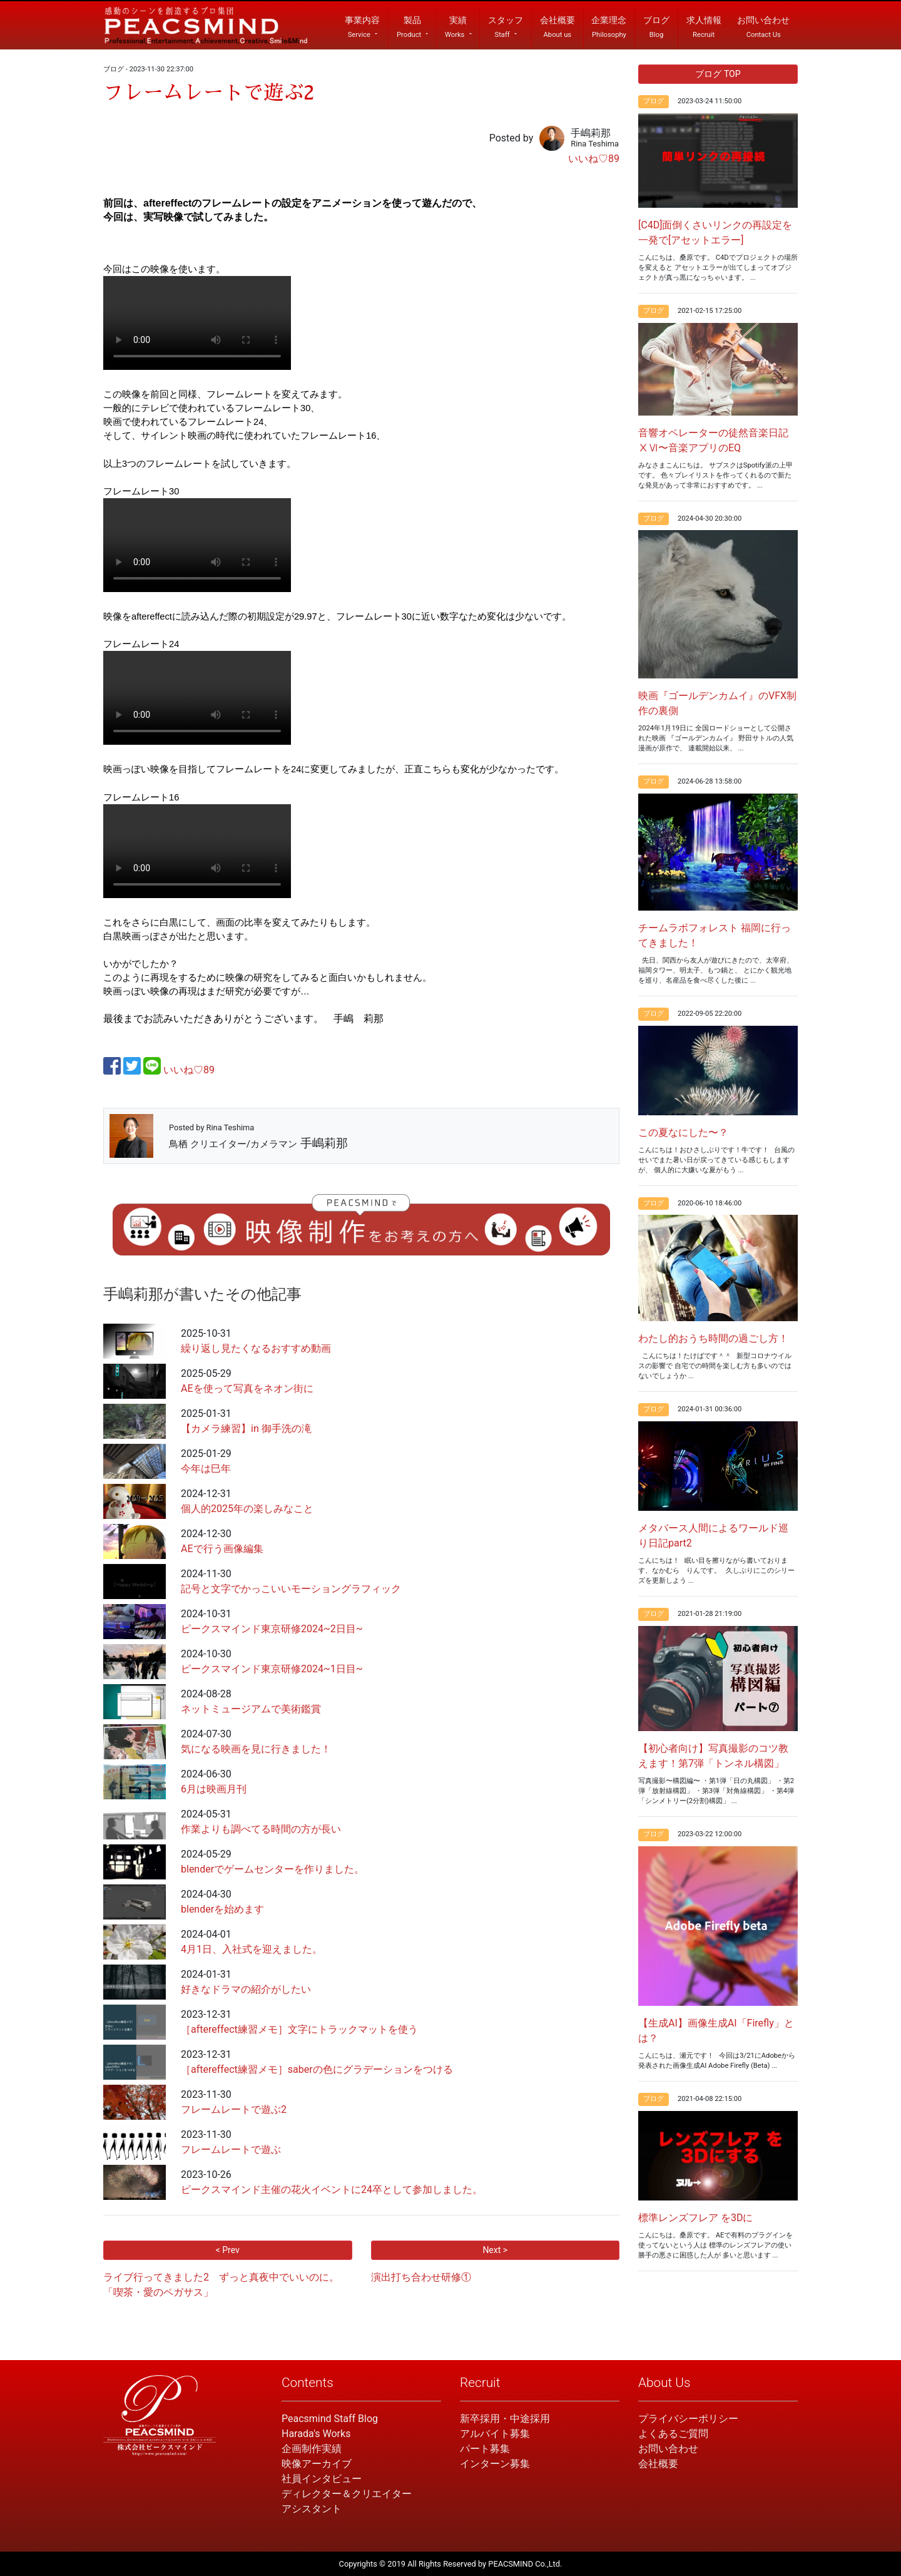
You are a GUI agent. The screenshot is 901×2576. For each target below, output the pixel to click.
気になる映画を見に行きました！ (256, 1749)
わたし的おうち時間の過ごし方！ (713, 1338)
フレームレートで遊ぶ (231, 2149)
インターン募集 (495, 2464)
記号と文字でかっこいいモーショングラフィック (291, 1589)
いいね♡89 (593, 159)
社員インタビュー (322, 2479)
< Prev (228, 2250)
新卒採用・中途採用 (505, 2419)
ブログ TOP (717, 74)
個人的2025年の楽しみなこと (247, 1509)
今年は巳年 (206, 1469)
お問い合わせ (668, 2449)
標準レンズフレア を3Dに (695, 2218)
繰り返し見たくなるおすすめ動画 (256, 1348)
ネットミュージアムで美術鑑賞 (251, 1709)
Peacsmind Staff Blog (330, 2419)
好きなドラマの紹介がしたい (246, 1989)
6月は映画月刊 (214, 1789)
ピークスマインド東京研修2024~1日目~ (272, 1669)
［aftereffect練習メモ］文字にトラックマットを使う (299, 2029)
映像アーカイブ (317, 2464)
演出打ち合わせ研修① (421, 2277)
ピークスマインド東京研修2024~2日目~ (272, 1629)
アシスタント (312, 2509)
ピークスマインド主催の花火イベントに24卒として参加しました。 (331, 2189)
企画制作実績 (312, 2449)
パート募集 (485, 2449)
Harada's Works (316, 2434)
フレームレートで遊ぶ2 (234, 2109)
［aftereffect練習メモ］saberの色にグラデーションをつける (317, 2069)
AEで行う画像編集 (222, 1549)
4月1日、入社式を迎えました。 (251, 1949)
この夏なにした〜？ (683, 1132)
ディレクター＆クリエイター (347, 2494)
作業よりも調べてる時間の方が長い (261, 1829)
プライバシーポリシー (688, 2419)
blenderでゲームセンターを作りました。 (272, 1869)
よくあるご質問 (673, 2434)
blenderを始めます (222, 1909)
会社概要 (658, 2464)
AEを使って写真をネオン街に (247, 1388)
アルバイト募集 (495, 2434)
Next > (494, 2250)
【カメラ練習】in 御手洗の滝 (246, 1428)
